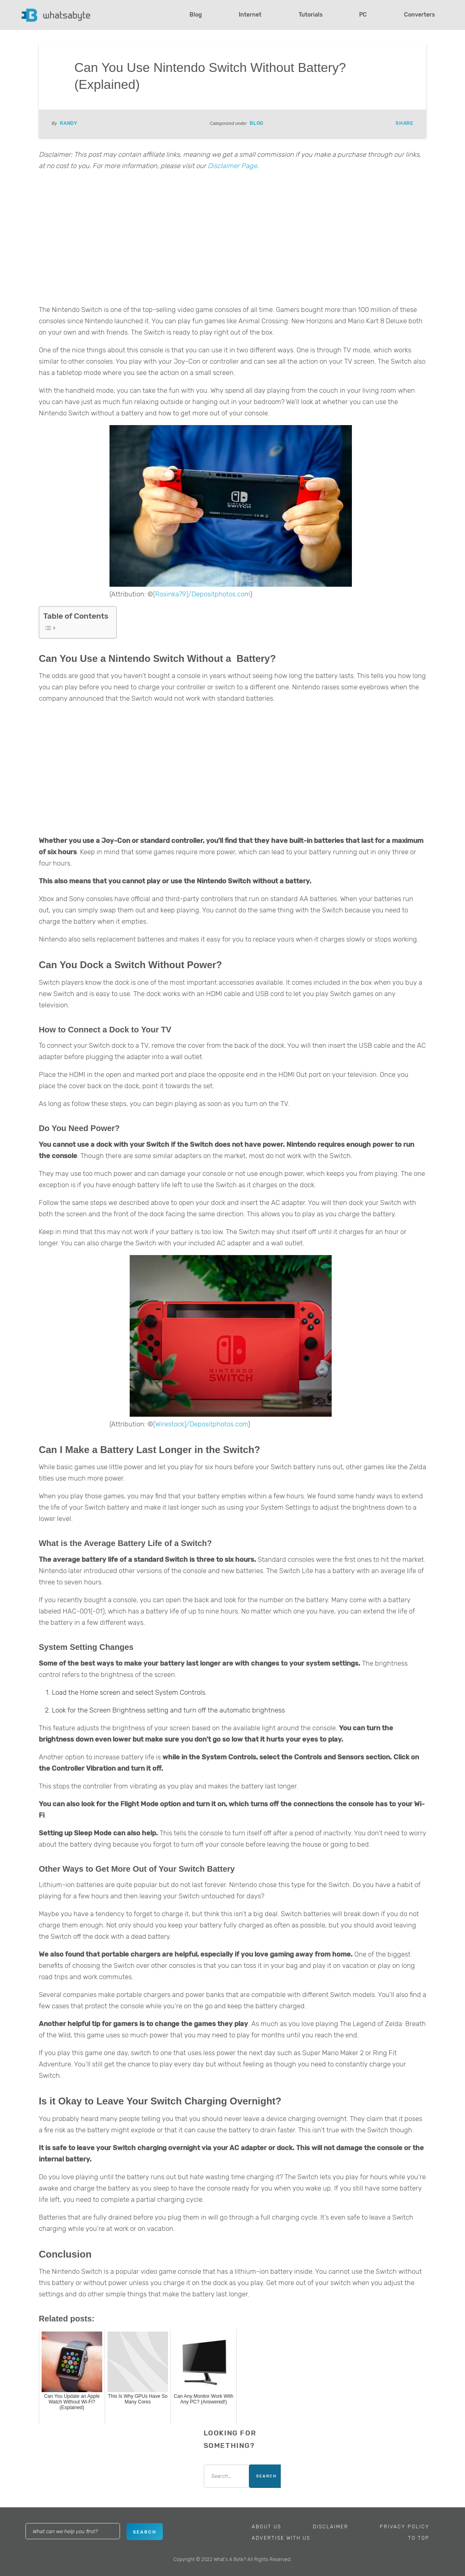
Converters (419, 14)
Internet (250, 14)
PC (363, 14)
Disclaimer (330, 2527)
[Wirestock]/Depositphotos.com (200, 1424)
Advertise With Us (281, 2538)
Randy (69, 123)
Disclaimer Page (232, 166)
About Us (266, 2527)
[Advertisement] (232, 240)
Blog (195, 14)
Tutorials (310, 14)
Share (404, 123)
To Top (418, 2538)
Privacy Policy (404, 2527)
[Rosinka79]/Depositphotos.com (201, 594)
